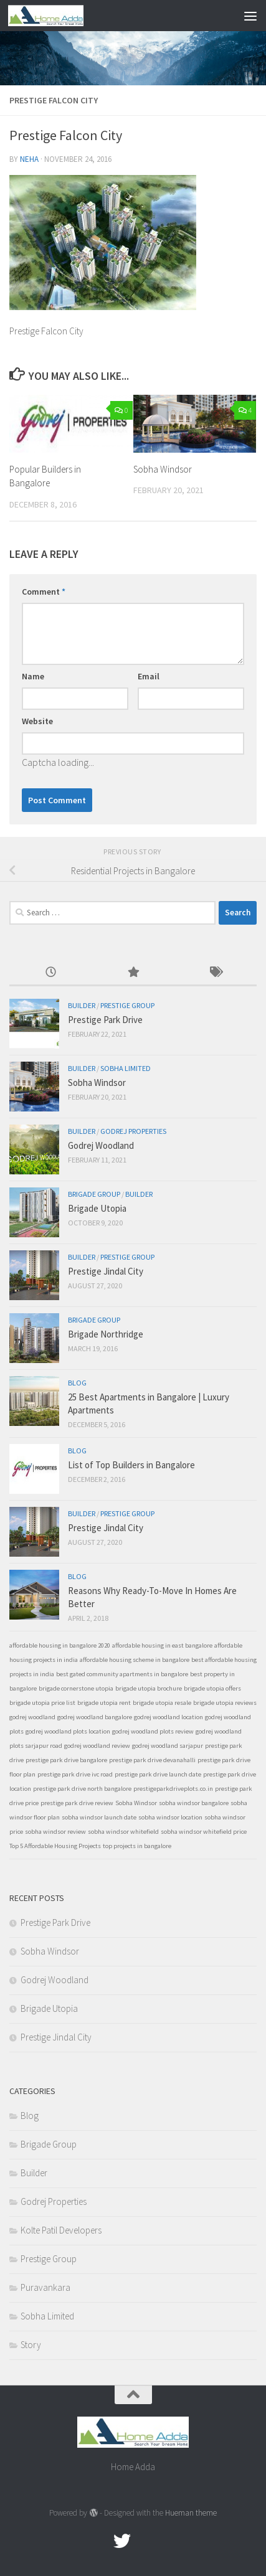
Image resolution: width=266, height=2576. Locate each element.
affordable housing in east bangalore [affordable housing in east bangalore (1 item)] (162, 1645)
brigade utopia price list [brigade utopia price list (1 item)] (42, 1703)
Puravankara (45, 2287)
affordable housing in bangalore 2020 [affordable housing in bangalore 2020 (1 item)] (59, 1645)
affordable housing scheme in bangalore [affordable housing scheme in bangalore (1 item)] (134, 1660)
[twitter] (122, 2541)
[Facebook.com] (99, 2541)
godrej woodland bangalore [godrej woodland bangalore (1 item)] (94, 1717)
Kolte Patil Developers (61, 2230)
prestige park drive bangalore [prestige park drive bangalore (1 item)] (66, 1760)
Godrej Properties (133, 1131)
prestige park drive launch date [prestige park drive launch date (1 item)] (158, 1774)
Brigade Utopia (97, 1208)
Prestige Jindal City (105, 1271)
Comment (43, 591)
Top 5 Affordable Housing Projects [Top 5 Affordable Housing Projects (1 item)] (55, 1846)
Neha (29, 159)
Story (31, 2345)
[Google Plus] (144, 2541)
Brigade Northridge (105, 1334)
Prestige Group (127, 1005)
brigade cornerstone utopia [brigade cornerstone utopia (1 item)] (76, 1688)
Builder (81, 1005)
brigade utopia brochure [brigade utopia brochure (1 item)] (148, 1688)
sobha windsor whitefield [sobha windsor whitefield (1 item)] (123, 1832)
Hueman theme (191, 2513)
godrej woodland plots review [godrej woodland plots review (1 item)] (153, 1731)
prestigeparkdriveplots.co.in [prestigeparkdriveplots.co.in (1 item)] (173, 1789)
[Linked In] (167, 2541)
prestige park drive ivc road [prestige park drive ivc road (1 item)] (75, 1774)
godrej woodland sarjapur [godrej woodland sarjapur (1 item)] (167, 1746)
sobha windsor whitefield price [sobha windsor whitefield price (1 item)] (204, 1832)
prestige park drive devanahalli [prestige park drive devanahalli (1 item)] (152, 1760)
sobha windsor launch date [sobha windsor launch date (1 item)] (99, 1817)
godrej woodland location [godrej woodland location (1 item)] (168, 1717)
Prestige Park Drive (105, 1020)
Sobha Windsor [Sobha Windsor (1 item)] (136, 1803)
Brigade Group (94, 1194)
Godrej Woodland (101, 1145)
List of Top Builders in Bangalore (131, 1465)
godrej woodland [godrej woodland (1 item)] (32, 1717)
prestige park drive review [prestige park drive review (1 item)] (76, 1803)
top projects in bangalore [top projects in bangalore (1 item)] (137, 1846)
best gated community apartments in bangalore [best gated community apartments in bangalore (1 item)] (122, 1674)
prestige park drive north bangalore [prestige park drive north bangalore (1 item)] (82, 1789)
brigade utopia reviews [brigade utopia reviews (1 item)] (225, 1703)
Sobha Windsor (162, 469)
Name (33, 676)
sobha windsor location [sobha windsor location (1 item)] (170, 1817)
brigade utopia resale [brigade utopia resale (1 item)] (162, 1703)
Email (148, 676)
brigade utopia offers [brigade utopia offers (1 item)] (212, 1688)
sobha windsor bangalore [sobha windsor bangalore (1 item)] (194, 1803)
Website (37, 721)
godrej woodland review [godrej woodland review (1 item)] (97, 1746)
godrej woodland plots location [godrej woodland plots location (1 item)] (68, 1731)
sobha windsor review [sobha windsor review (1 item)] (55, 1832)
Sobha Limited (125, 1068)
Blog (77, 1382)
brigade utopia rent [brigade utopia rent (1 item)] (104, 1703)
